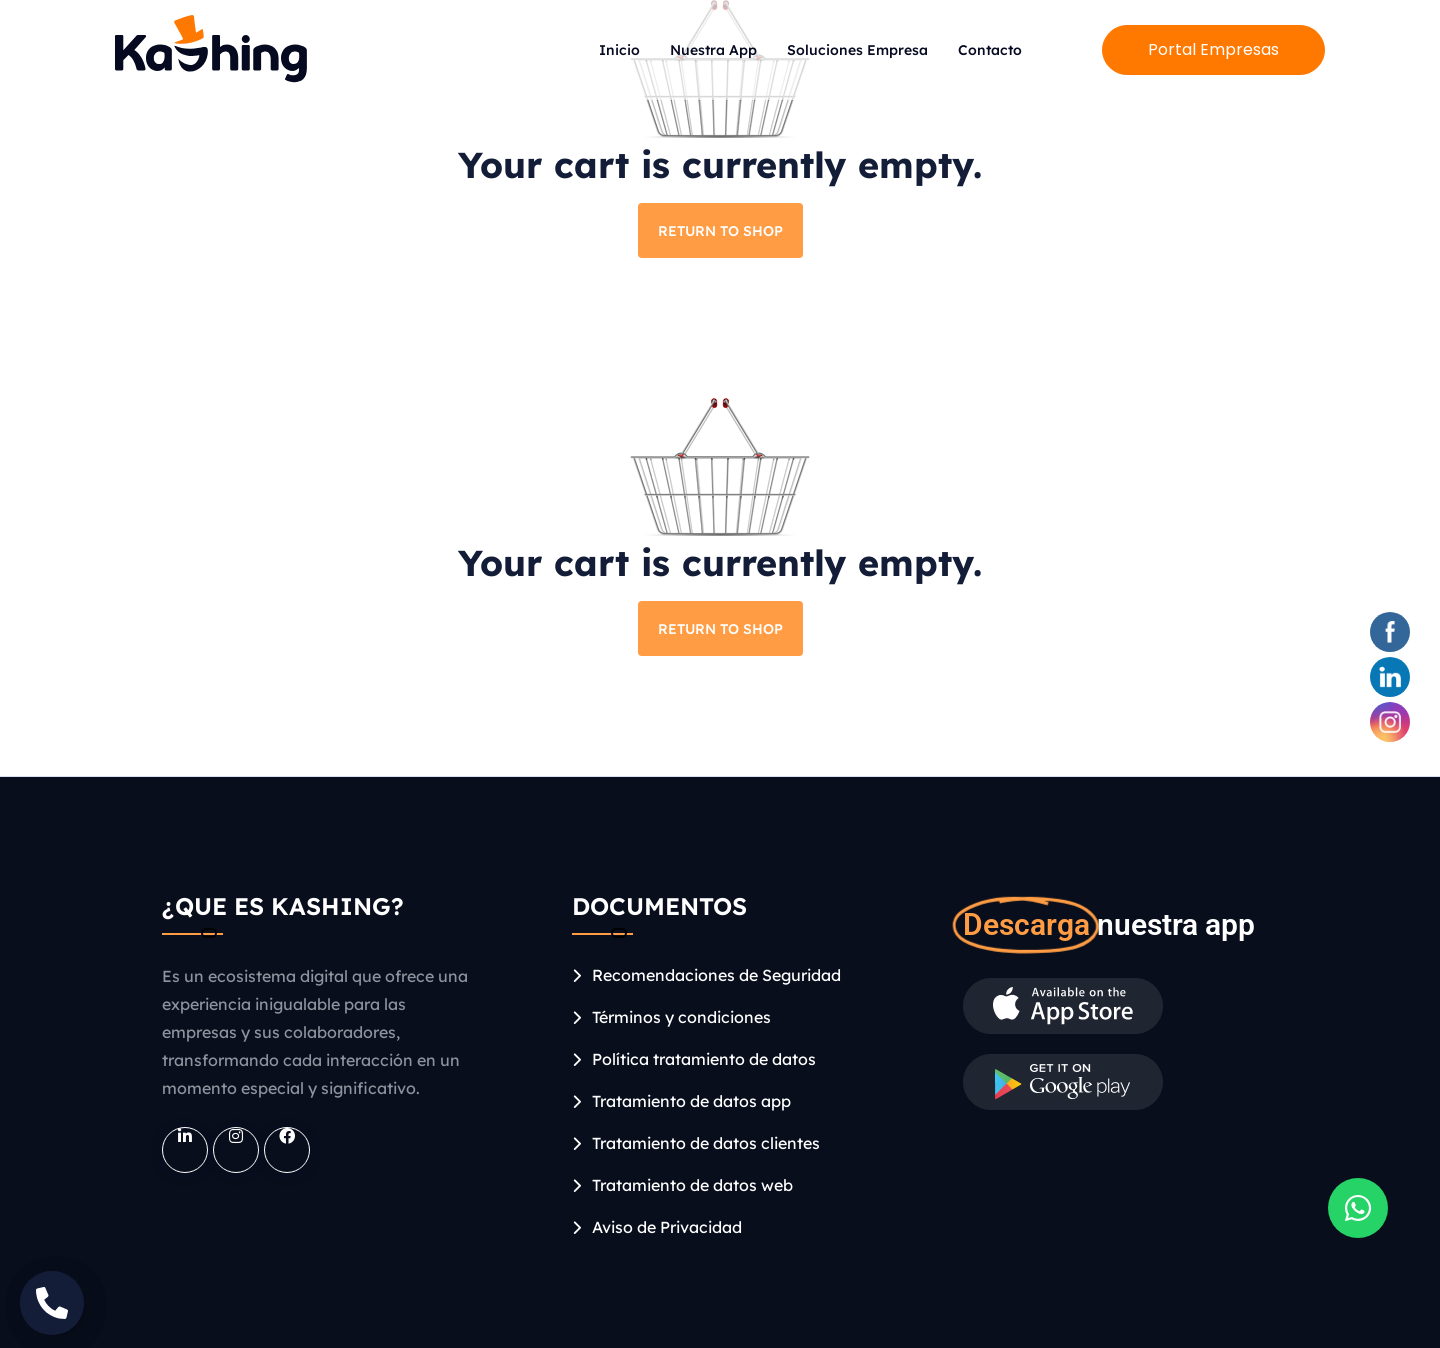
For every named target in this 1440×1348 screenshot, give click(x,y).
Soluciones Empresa (857, 50)
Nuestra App (713, 50)
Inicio (619, 50)
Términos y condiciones (681, 1017)
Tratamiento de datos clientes (706, 1143)
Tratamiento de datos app (691, 1101)
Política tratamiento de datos (704, 1059)
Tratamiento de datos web (692, 1185)
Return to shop (720, 231)
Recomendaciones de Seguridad (716, 975)
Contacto (990, 50)
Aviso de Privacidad (667, 1227)
